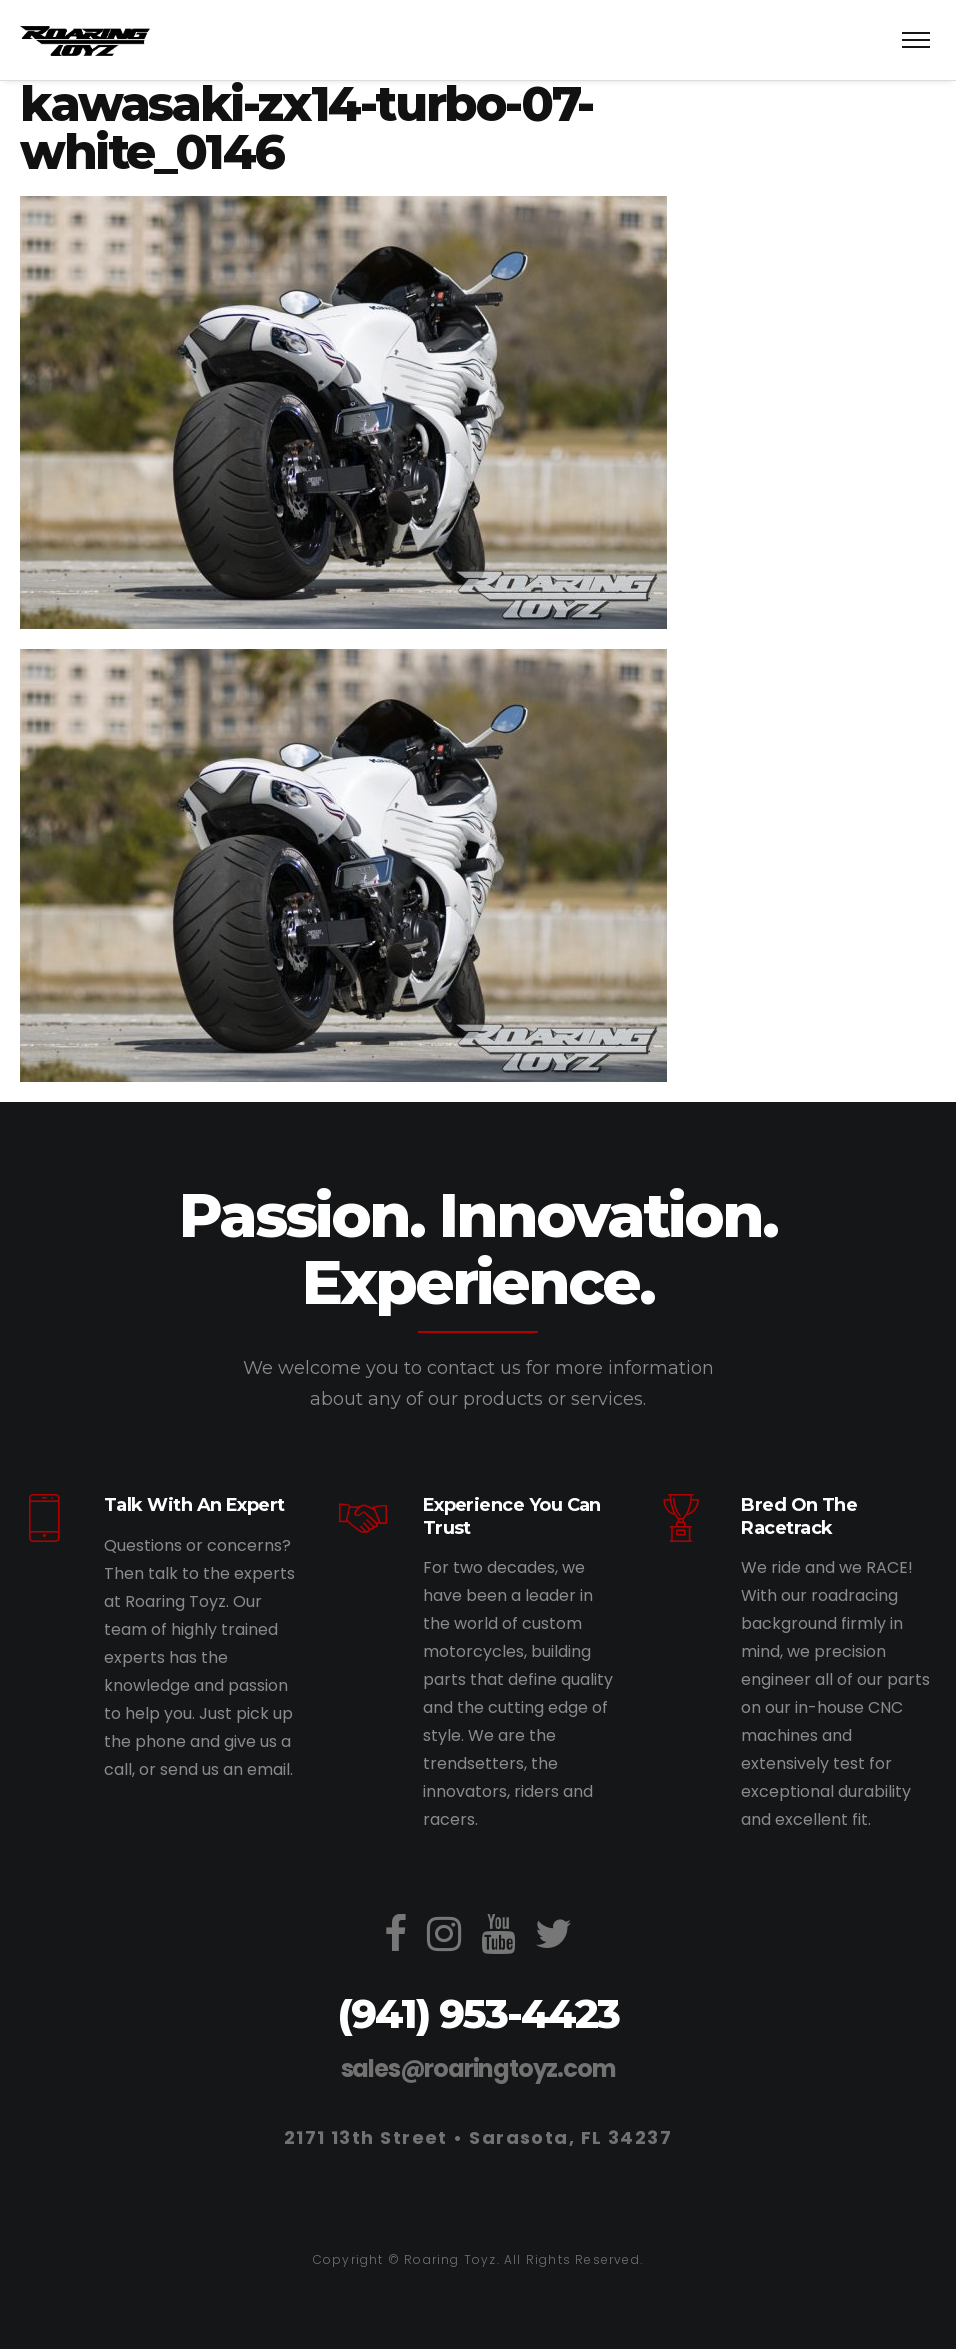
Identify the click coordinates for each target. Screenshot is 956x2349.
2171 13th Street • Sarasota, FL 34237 (478, 2137)
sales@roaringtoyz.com (478, 2068)
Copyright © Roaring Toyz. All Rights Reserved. (478, 2259)
